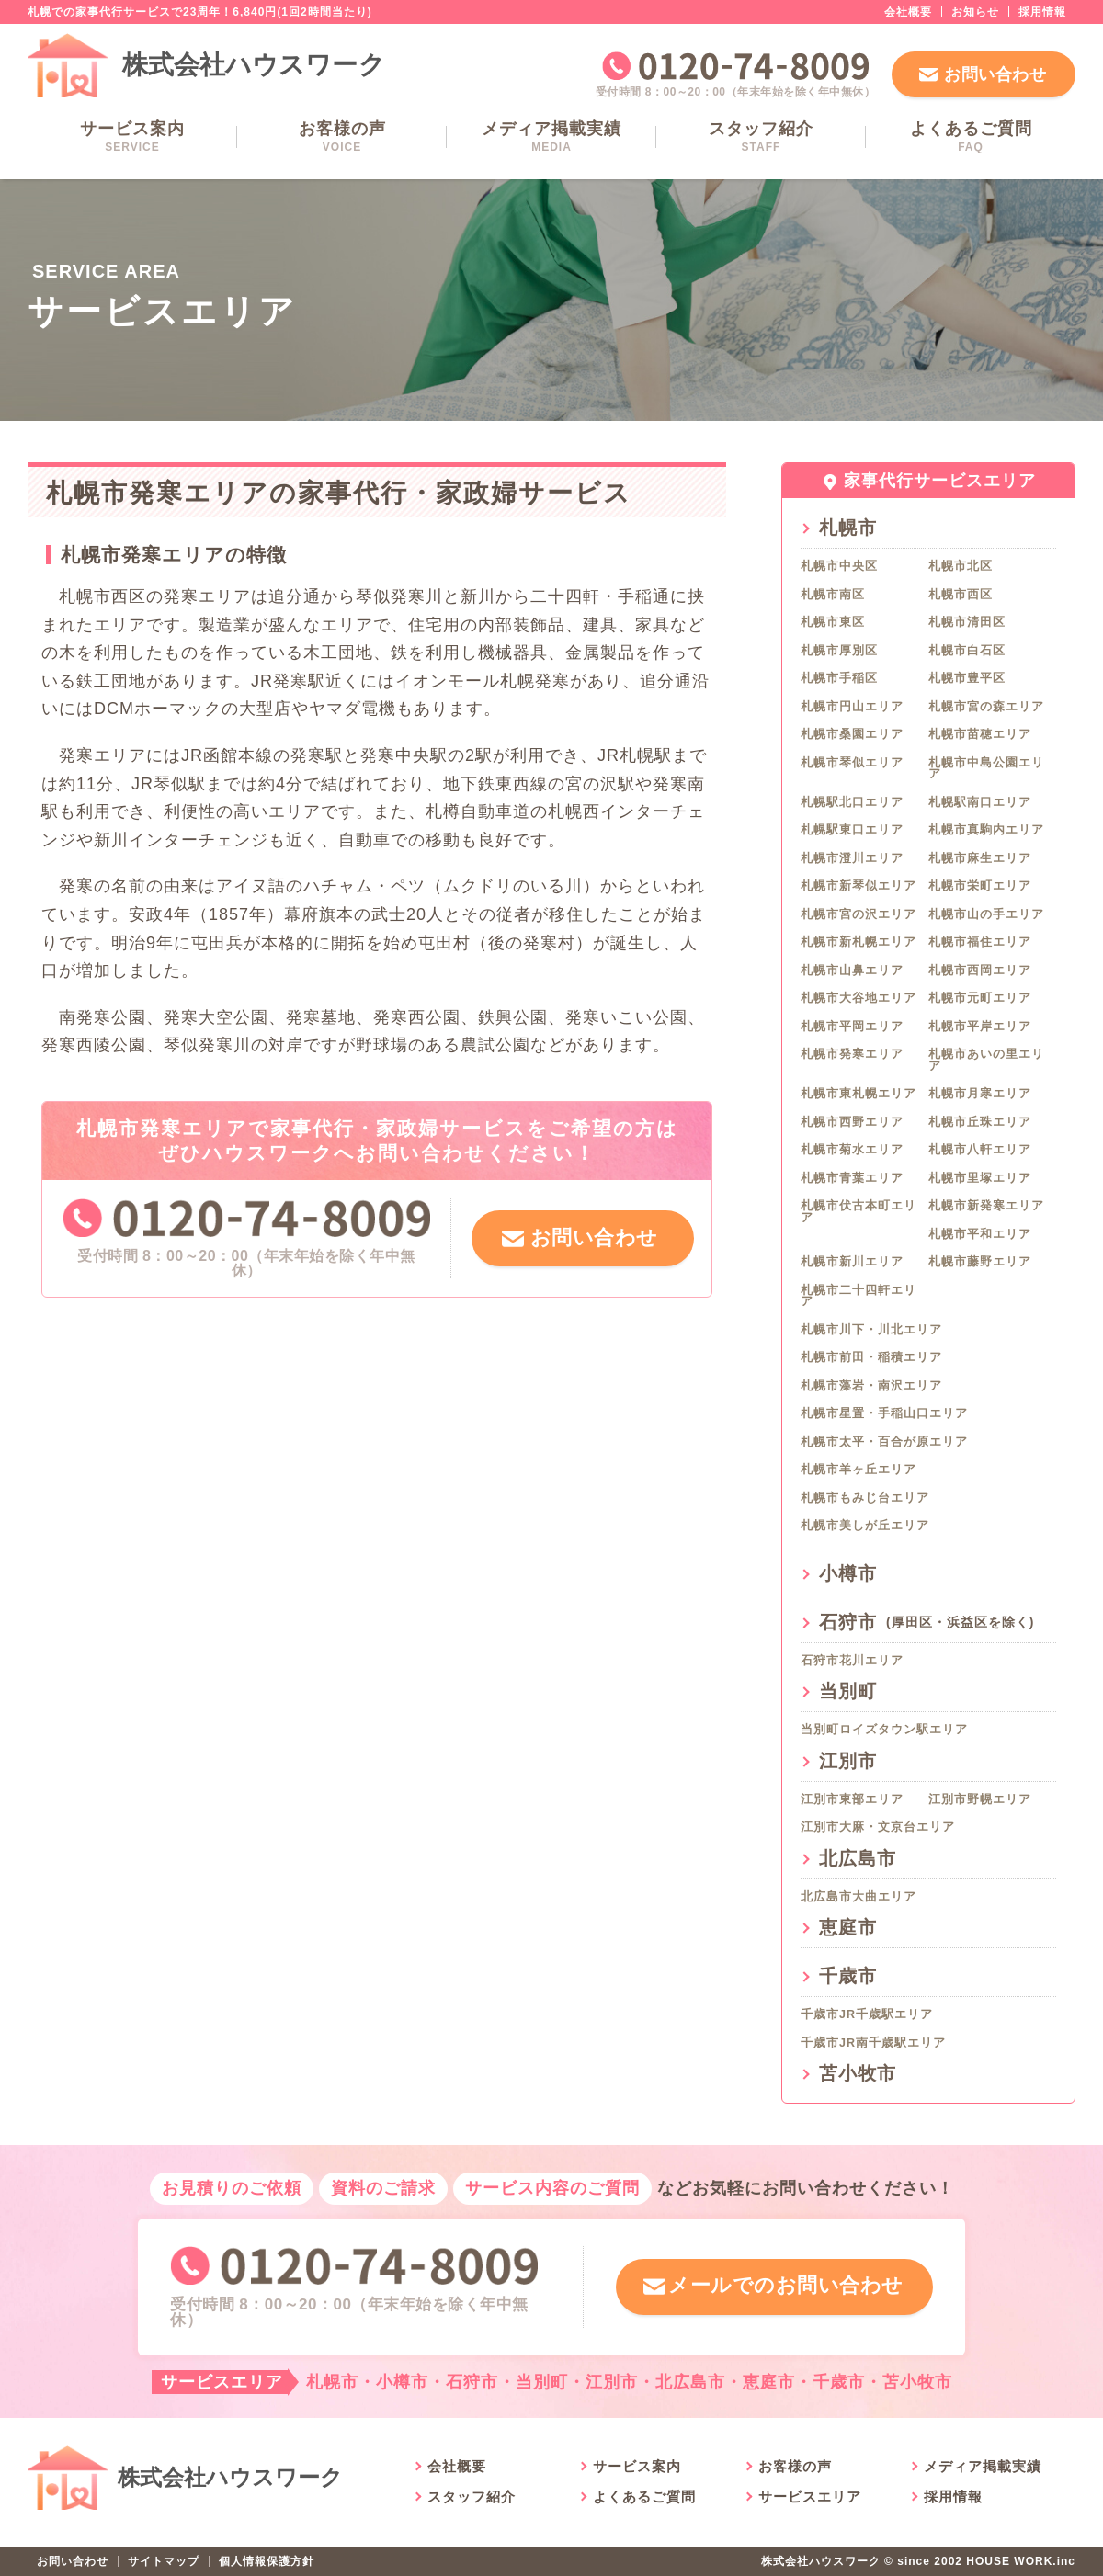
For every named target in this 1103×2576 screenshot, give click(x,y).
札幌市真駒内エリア (986, 829)
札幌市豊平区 (967, 678)
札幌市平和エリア (979, 1234)
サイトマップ (163, 2561)
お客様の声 (342, 136)
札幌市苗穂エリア (979, 734)
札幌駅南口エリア (979, 802)
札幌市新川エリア (852, 1261)
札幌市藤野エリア (979, 1261)
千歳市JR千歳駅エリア (867, 2014)
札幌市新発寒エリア (986, 1205)
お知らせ (975, 12)
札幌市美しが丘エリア (865, 1525)
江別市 (848, 1761)
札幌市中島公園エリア (986, 768)
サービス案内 (132, 136)
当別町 (848, 1691)
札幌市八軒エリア (979, 1149)
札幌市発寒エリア (852, 1054)
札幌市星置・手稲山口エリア (884, 1413)
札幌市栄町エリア (979, 885)
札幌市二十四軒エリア (858, 1296)
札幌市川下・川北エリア (871, 1329)
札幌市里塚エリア (979, 1178)
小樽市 (848, 1573)
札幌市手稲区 (839, 678)
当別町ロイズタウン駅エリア (884, 1729)
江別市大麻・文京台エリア (878, 1827)
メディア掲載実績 (551, 136)
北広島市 (857, 1858)
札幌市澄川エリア (852, 858)
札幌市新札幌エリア (858, 942)
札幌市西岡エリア (979, 970)
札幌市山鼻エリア (852, 970)
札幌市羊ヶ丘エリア (858, 1469)
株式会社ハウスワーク (253, 65)
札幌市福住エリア (979, 942)
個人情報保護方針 (266, 2561)
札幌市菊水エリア (852, 1149)
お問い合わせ (995, 74)
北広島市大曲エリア (858, 1896)
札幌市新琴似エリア (858, 885)
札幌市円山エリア (852, 706)
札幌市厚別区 (839, 650)
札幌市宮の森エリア (986, 706)
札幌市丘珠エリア (979, 1122)
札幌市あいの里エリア (986, 1060)
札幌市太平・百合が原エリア (884, 1442)
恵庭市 (848, 1927)
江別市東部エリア (852, 1799)
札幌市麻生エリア (979, 858)
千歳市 (848, 1976)
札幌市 (848, 527)
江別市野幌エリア (979, 1799)
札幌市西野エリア (852, 1122)
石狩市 (926, 1622)
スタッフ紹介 (761, 136)
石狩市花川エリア (852, 1660)
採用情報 (1042, 12)
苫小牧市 (857, 2073)
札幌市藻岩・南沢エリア (871, 1385)
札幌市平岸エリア (979, 1026)
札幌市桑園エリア (852, 734)
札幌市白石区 (967, 650)
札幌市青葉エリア (852, 1178)
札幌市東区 (833, 622)
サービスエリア (809, 2496)
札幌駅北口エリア (852, 802)
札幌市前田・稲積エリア (871, 1357)
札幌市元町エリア (979, 998)
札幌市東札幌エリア (858, 1093)
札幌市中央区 (839, 566)
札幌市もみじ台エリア (865, 1498)
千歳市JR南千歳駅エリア (873, 2043)
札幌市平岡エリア (852, 1026)
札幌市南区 (833, 594)
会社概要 (908, 12)
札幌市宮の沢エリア (858, 914)
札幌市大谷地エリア (858, 998)
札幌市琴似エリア (852, 762)
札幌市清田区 (967, 622)
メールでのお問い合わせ (784, 2286)
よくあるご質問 (970, 136)
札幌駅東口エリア (852, 829)
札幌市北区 (960, 566)
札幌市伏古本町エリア (858, 1211)
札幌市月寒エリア (979, 1093)
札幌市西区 (960, 594)
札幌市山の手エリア (986, 914)
